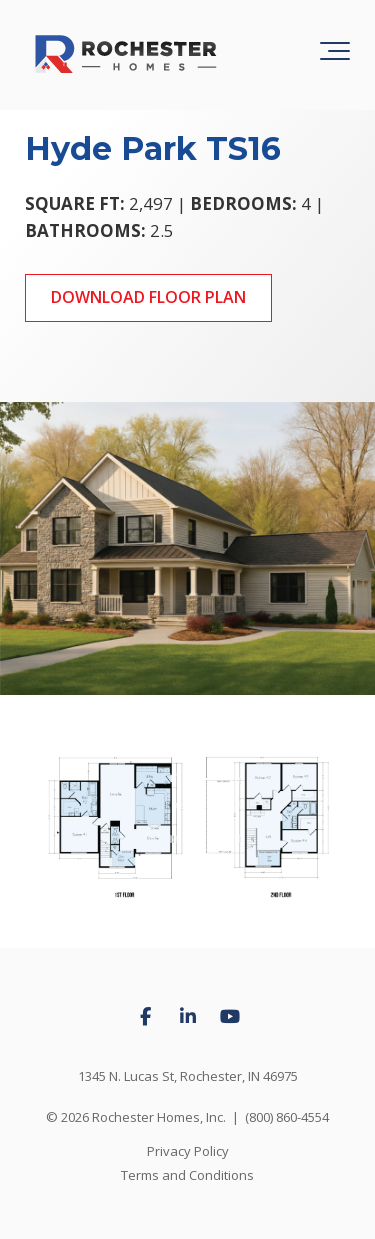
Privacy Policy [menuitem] (188, 1151)
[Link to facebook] (146, 1017)
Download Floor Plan (148, 297)
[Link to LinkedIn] (188, 1017)
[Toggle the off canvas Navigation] (335, 55)
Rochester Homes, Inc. (159, 1117)
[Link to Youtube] (230, 1017)
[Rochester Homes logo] (125, 55)
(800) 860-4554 (287, 1117)
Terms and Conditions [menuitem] (187, 1175)
